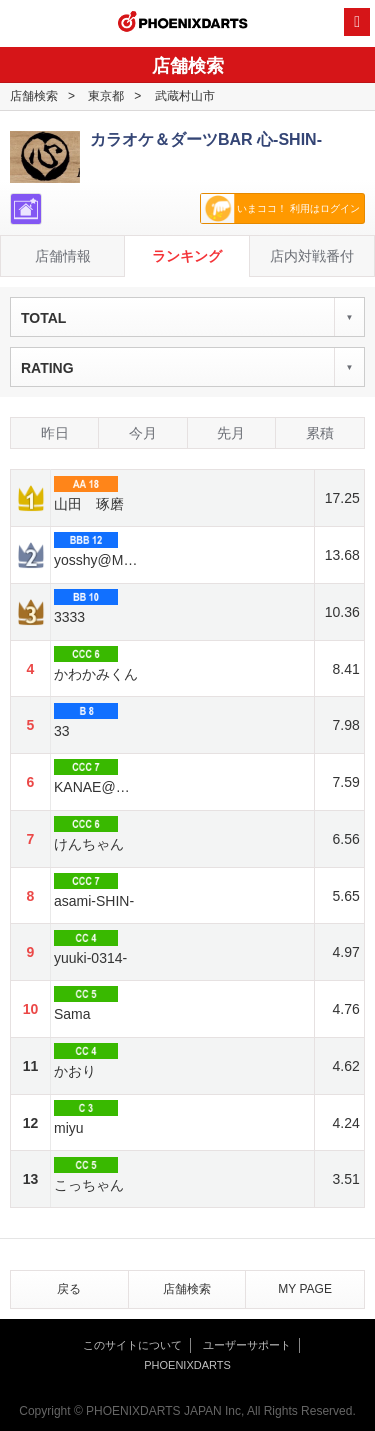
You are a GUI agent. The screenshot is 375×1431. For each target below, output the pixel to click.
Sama (86, 1004)
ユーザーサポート (247, 1345)
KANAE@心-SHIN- (97, 777)
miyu (86, 1118)
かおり (86, 1061)
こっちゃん (89, 1175)
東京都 (106, 96)
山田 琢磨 (89, 494)
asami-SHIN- (94, 891)
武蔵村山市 (185, 96)
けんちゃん (89, 834)
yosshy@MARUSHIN (97, 550)
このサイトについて (132, 1345)
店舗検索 (34, 96)
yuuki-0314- (90, 948)
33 (86, 721)
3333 (86, 607)
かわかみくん (96, 664)
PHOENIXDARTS (183, 24)
